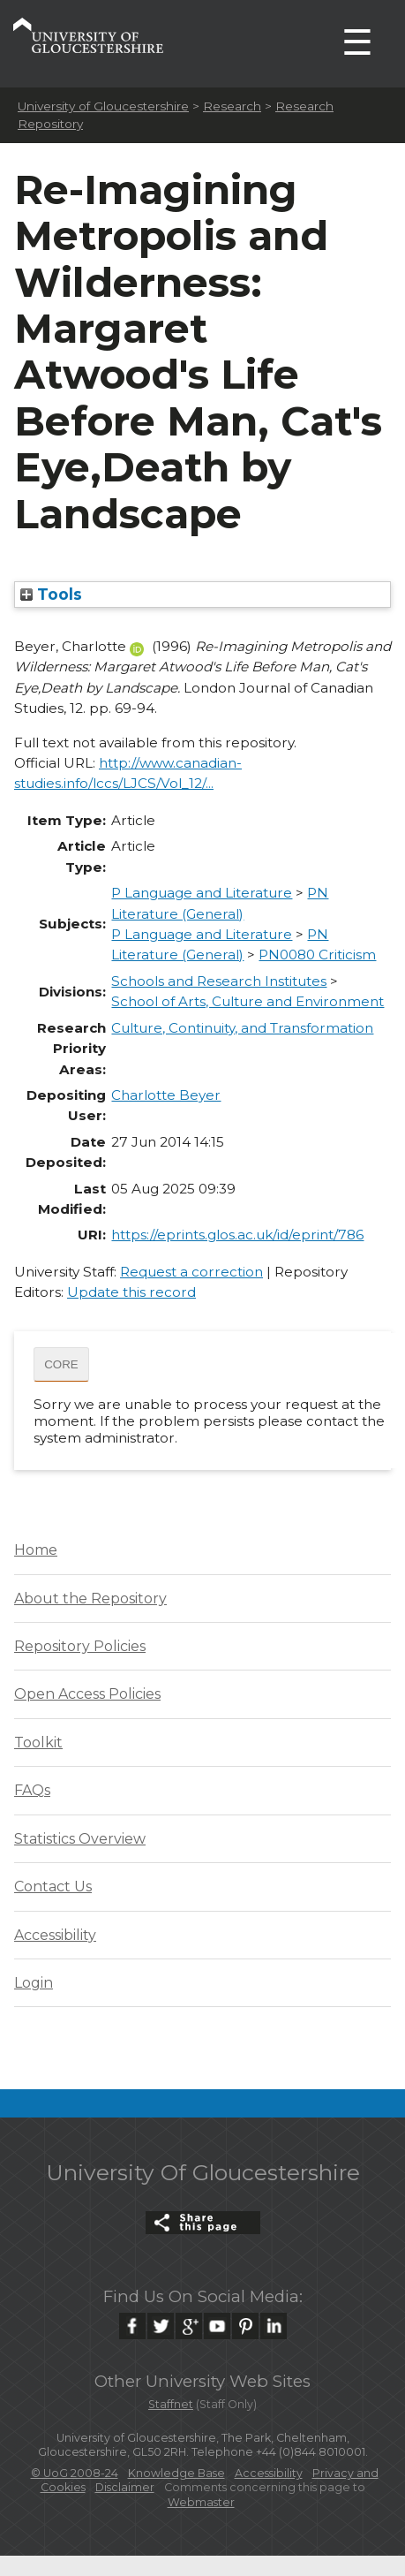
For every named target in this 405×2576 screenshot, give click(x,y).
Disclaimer (124, 2487)
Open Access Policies (87, 1694)
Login (33, 1982)
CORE (61, 1364)
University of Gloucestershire (103, 106)
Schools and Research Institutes (218, 981)
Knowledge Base (176, 2473)
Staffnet (170, 2404)
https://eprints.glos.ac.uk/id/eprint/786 (237, 1234)
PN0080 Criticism (317, 954)
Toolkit (38, 1742)
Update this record (131, 1292)
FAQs (32, 1790)
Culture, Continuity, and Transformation (242, 1027)
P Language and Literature (201, 892)
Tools (51, 594)
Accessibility (55, 1935)
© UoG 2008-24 (74, 2473)
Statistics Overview (80, 1838)
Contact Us (53, 1886)
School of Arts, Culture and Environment (247, 1001)
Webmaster (201, 2502)
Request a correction (191, 1271)
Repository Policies (80, 1646)
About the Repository (90, 1598)
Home (35, 1550)
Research (232, 106)
